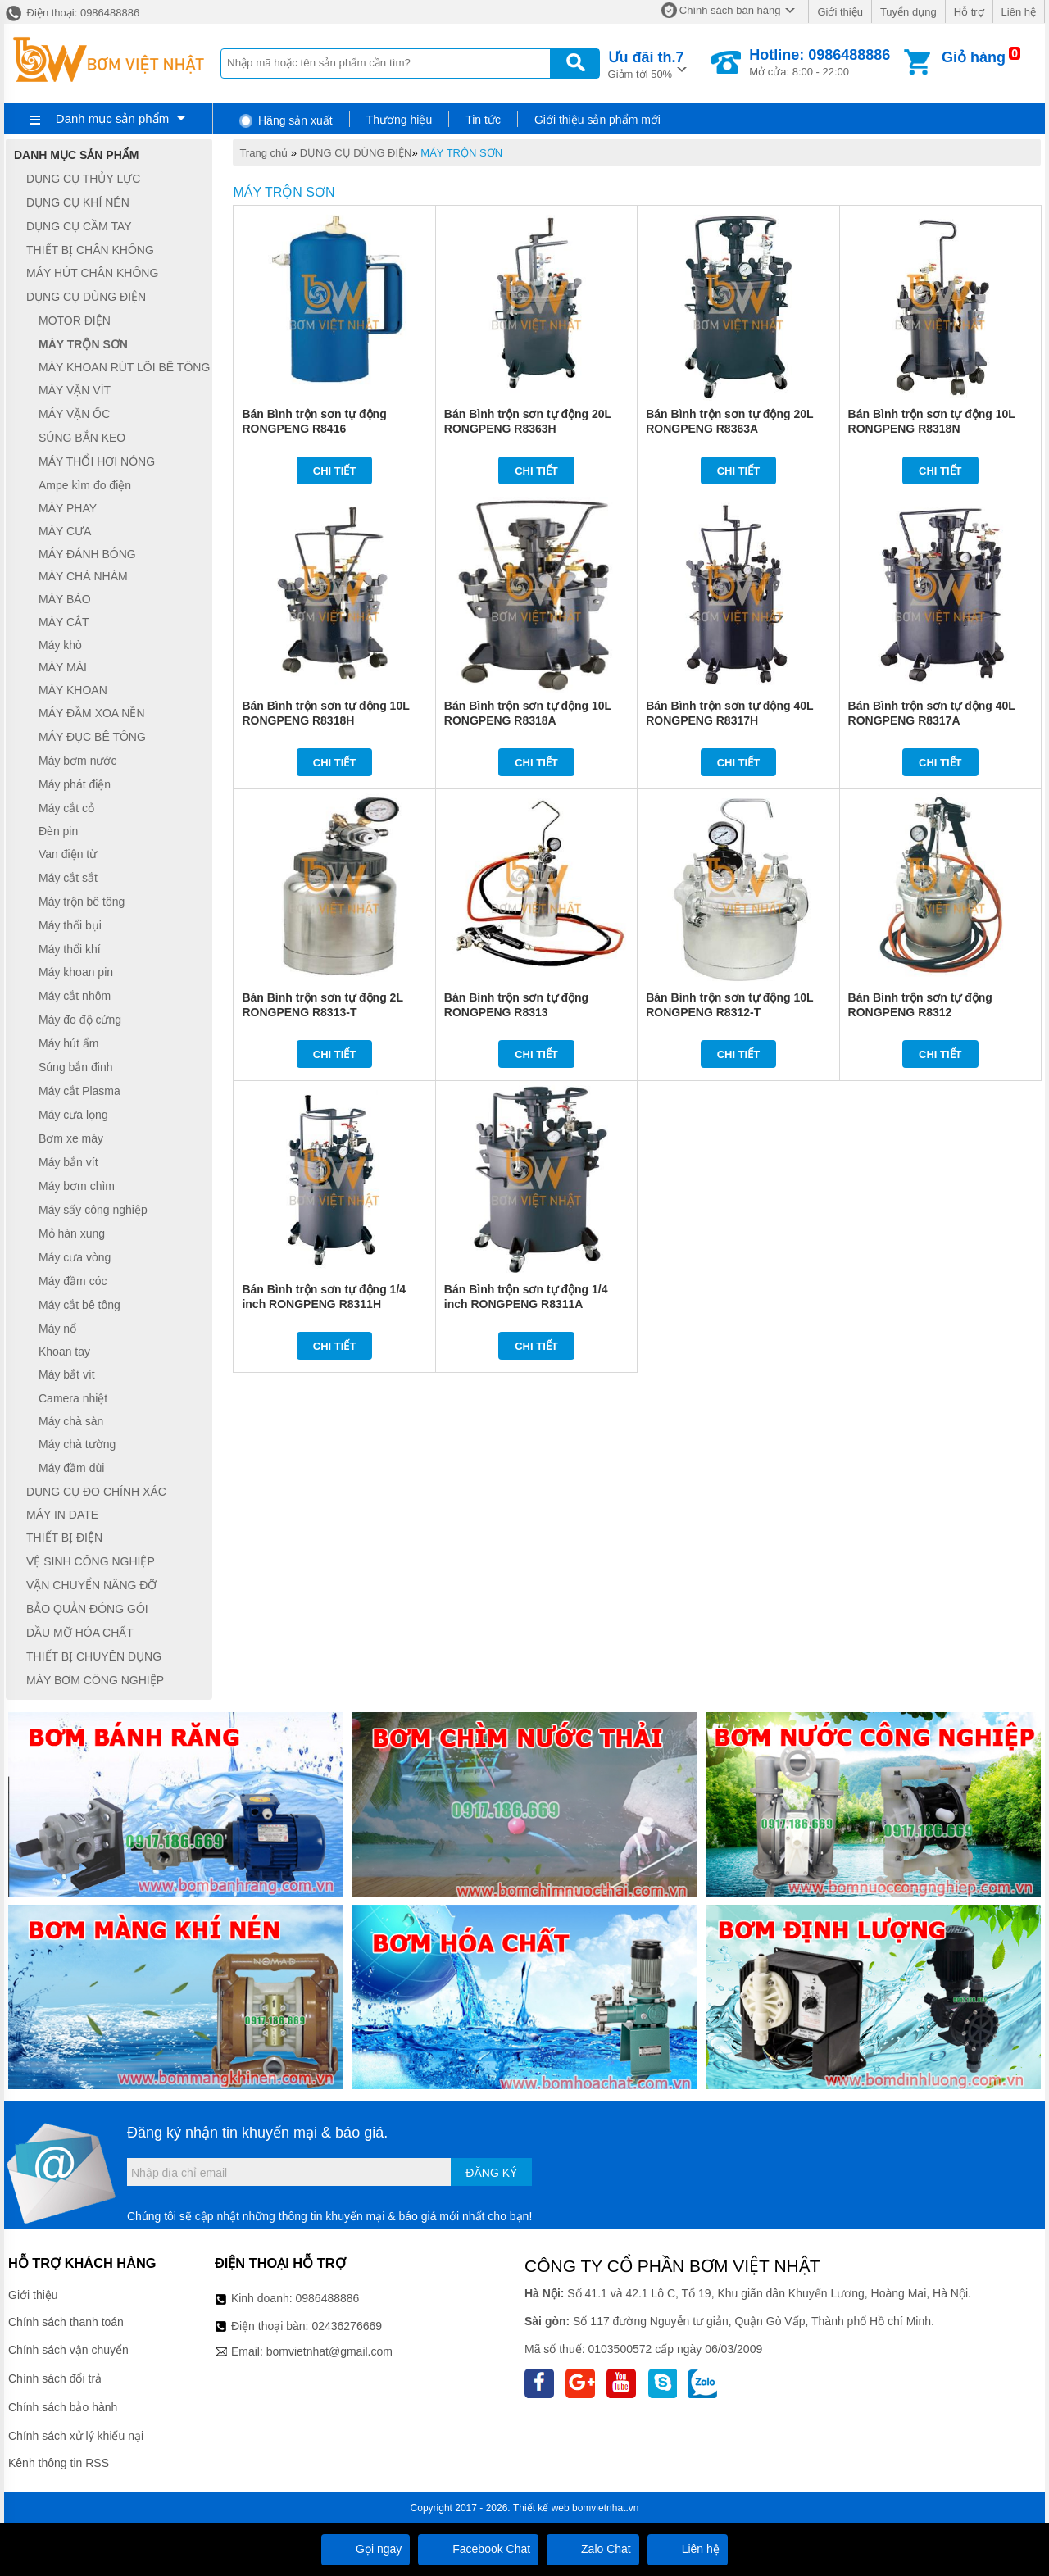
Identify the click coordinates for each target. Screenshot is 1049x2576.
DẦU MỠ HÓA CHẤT (80, 1632)
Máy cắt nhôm (75, 995)
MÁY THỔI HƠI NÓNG (97, 461)
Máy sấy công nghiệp (93, 1209)
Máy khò (60, 645)
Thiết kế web (541, 2508)
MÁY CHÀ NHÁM (83, 577)
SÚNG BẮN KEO (82, 437)
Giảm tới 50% (646, 63)
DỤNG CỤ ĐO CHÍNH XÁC (96, 1491)
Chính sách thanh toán (66, 2321)
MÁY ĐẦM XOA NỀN (92, 713)
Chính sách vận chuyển (68, 2349)
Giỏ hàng (974, 57)
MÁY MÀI (63, 668)
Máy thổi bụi (70, 925)
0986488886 (328, 2298)
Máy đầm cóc (73, 1281)
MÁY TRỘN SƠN (461, 153)
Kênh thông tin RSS (58, 2462)
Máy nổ (57, 1328)
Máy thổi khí (70, 949)
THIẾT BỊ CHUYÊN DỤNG (93, 1656)
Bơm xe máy (71, 1138)
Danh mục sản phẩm (112, 118)
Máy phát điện (75, 784)
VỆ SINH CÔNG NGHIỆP (90, 1561)
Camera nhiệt (73, 1398)
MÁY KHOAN (73, 690)
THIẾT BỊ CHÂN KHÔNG (90, 250)
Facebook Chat (478, 2549)
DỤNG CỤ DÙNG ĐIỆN (356, 153)
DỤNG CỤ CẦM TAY (79, 226)
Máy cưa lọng (73, 1114)
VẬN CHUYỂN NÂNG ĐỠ (91, 1585)
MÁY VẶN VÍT (75, 390)
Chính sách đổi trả (55, 2378)
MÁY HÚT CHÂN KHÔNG (92, 273)
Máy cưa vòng (75, 1257)
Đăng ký (491, 2172)
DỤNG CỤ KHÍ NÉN (77, 202)
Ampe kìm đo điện (85, 485)
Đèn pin (58, 831)
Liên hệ (1018, 12)
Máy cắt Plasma (79, 1090)
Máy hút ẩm (68, 1043)
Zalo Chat (593, 2549)
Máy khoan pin (76, 972)
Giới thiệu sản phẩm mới (597, 119)
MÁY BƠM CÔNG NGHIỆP (95, 1680)
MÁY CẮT (64, 622)
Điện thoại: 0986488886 (71, 13)
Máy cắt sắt (68, 877)
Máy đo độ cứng (80, 1019)
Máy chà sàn (71, 1421)
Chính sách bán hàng (730, 10)
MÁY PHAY (68, 508)
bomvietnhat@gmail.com (329, 2351)
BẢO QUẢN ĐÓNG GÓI (87, 1608)
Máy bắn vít (68, 1162)
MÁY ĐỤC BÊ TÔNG (92, 736)
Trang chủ (263, 153)
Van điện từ (68, 854)
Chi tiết (334, 471)
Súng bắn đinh (76, 1067)
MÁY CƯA (65, 531)
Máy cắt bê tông (79, 1304)
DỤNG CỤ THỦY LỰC (83, 178)
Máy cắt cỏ (66, 808)
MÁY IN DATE (62, 1514)
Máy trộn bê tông (82, 901)
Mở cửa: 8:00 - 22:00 (819, 62)
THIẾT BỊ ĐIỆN (64, 1537)
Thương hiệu (399, 119)
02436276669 (346, 2326)
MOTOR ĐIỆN (75, 320)
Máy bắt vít (67, 1374)
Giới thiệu (839, 12)
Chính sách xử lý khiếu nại (75, 2435)
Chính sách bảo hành (62, 2407)
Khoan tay (64, 1351)
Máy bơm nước (77, 760)
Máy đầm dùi (71, 1467)
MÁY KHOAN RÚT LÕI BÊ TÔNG (124, 367)
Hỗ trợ (969, 12)
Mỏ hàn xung (72, 1233)
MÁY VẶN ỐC (74, 413)
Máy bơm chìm (77, 1186)
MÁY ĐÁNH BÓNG (87, 554)
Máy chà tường (77, 1444)
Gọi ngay (365, 2549)
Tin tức (483, 119)
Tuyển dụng (908, 12)
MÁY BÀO (65, 599)
